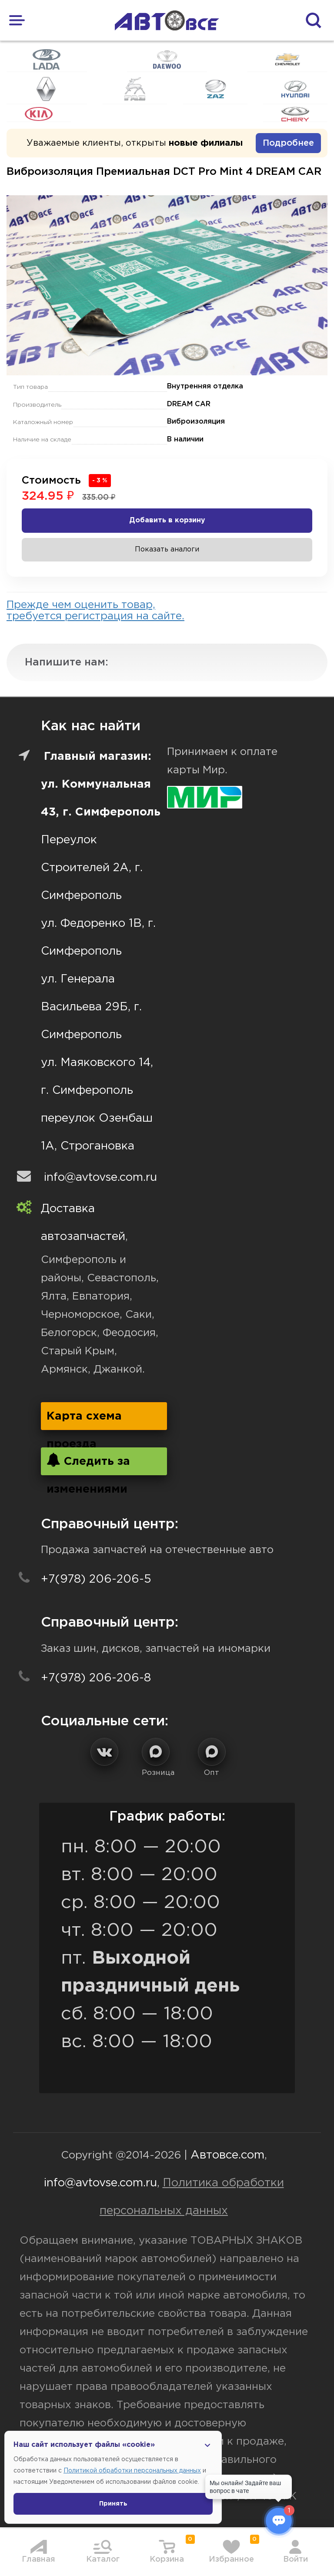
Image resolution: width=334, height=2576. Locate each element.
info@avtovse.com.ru (100, 1178)
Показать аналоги (167, 549)
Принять (113, 2503)
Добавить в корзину (167, 520)
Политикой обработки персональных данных (132, 2470)
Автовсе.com (227, 2155)
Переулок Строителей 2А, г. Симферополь (92, 868)
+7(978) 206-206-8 (96, 1678)
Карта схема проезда (84, 1420)
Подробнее (288, 143)
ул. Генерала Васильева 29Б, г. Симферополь (91, 1007)
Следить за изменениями (88, 1464)
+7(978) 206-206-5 (96, 1579)
